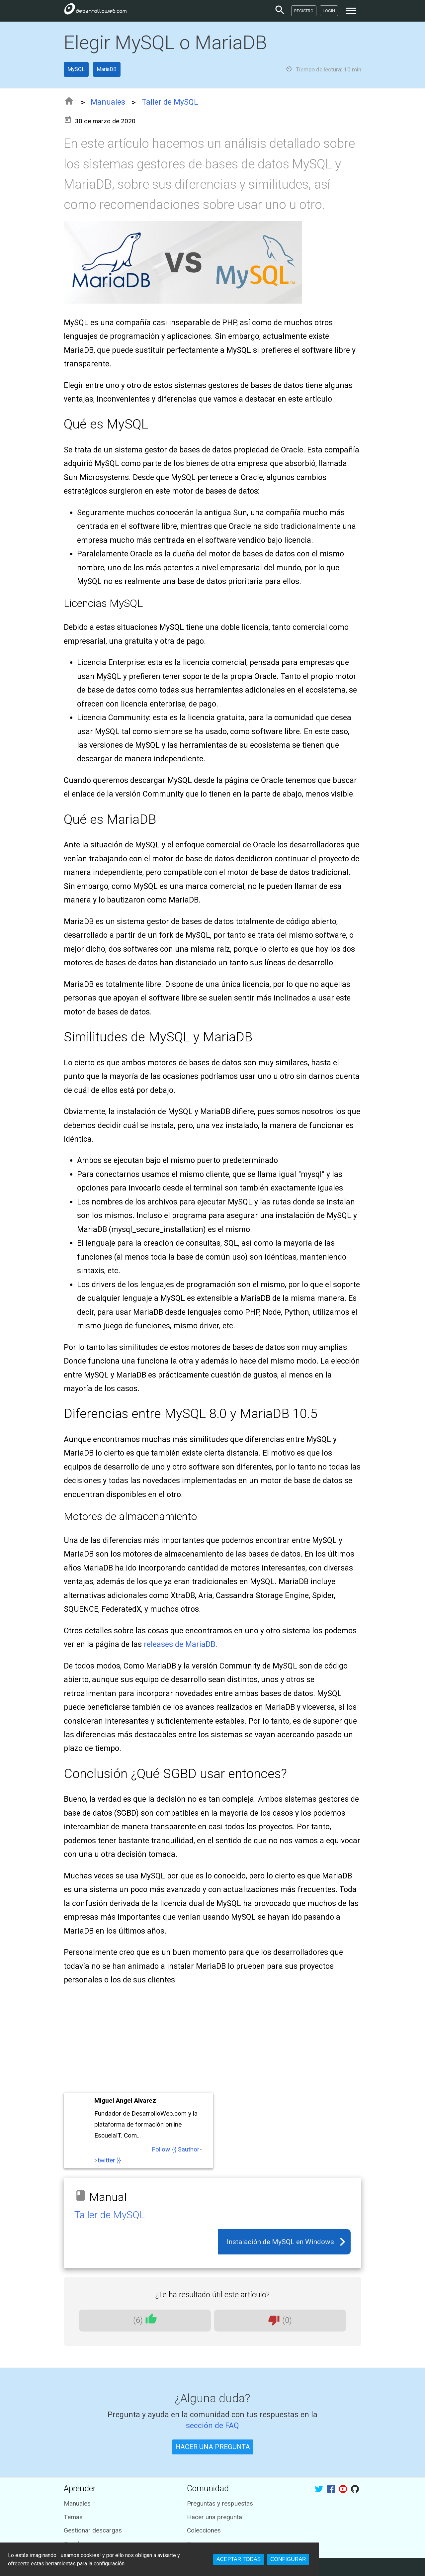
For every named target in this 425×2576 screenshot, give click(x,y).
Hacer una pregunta (214, 2517)
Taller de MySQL (170, 102)
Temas (73, 2517)
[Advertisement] (212, 2041)
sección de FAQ (212, 2425)
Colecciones (204, 2530)
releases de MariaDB (179, 1644)
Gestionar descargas (93, 2530)
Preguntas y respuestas (220, 2503)
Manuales (108, 102)
